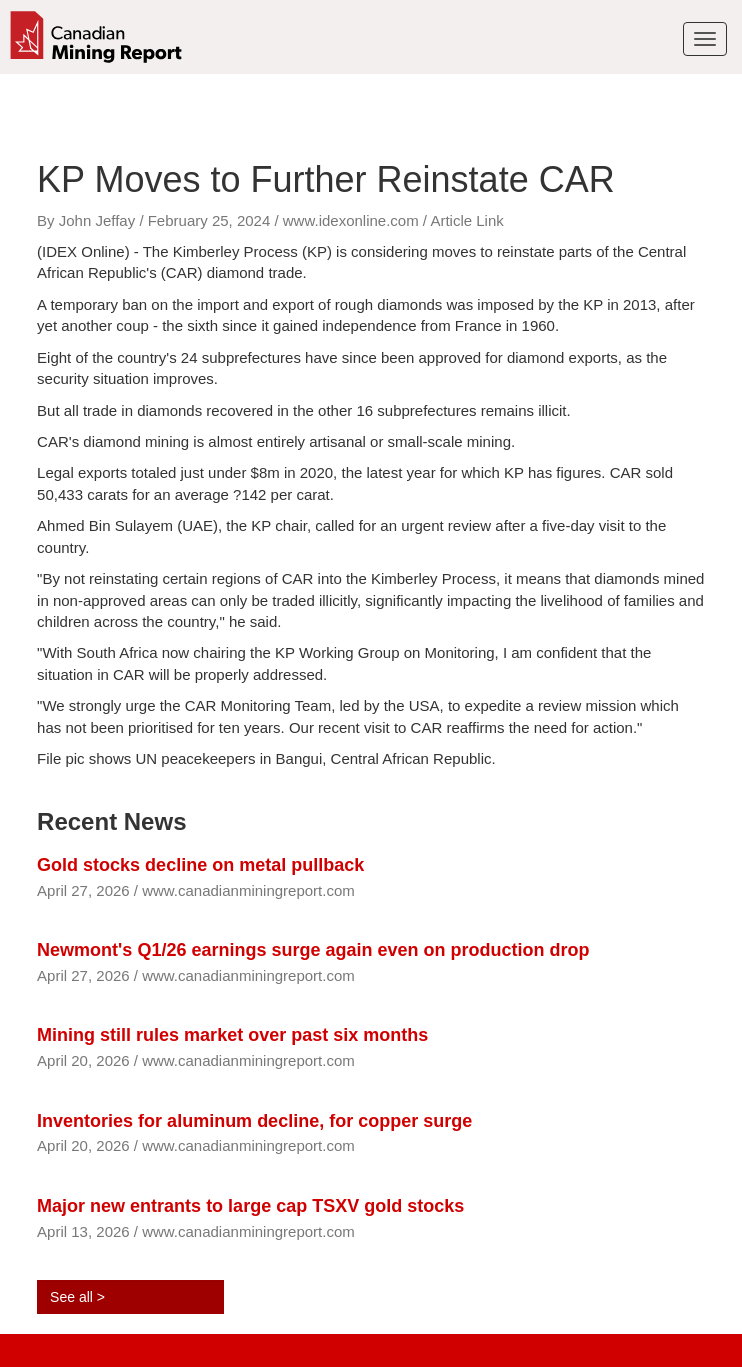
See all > (77, 1297)
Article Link (466, 220)
